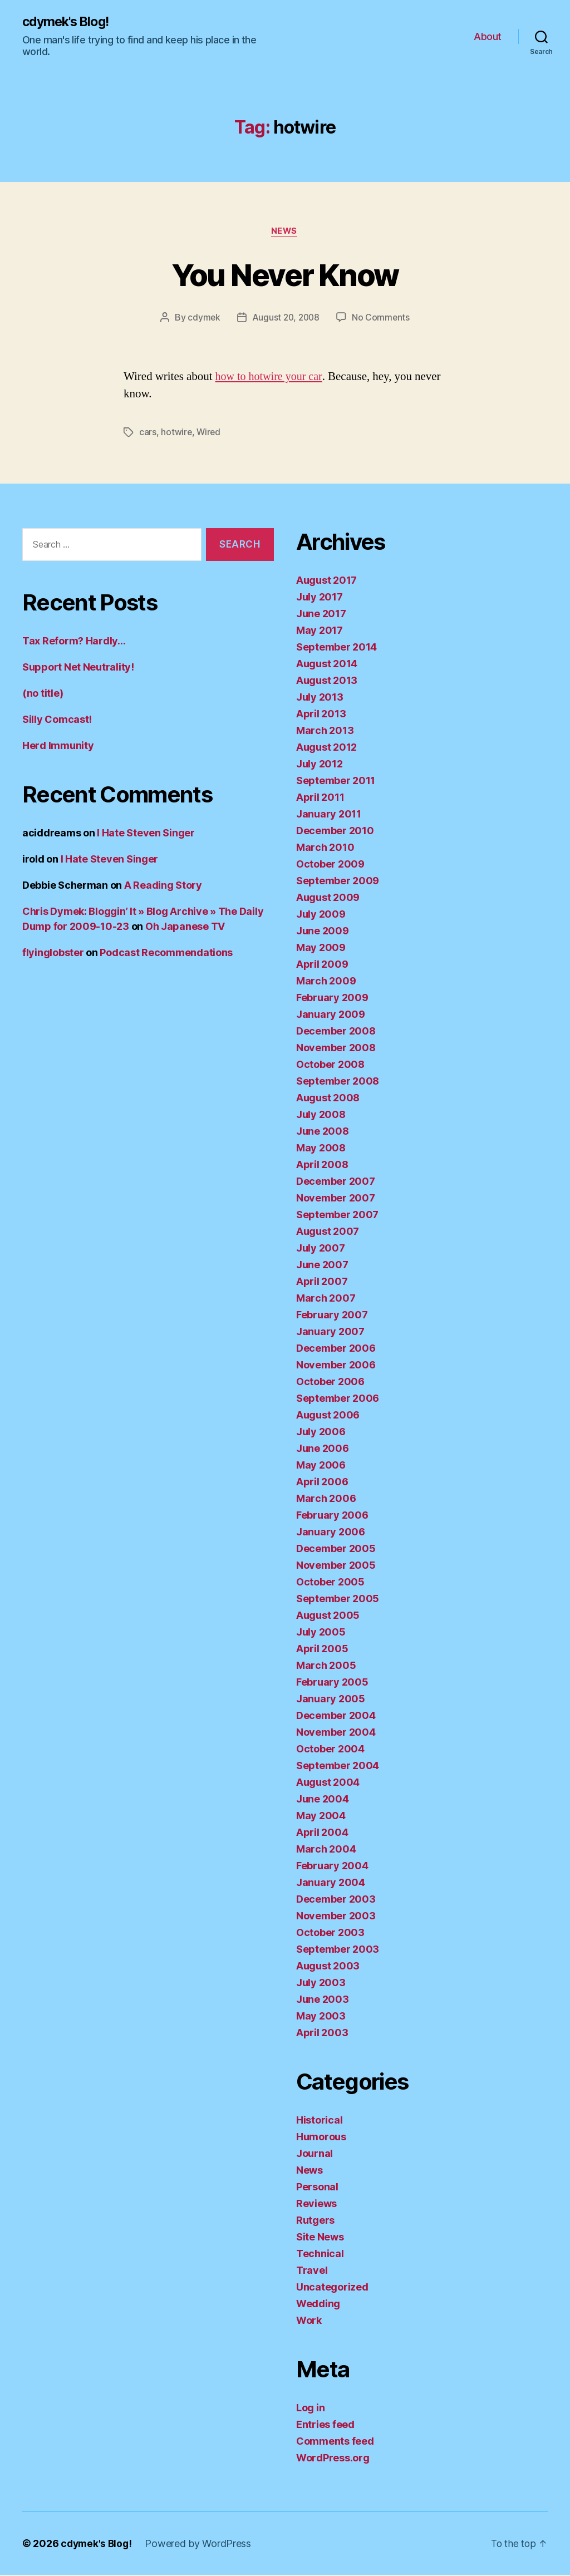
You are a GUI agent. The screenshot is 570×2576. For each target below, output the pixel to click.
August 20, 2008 (285, 318)
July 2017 (319, 598)
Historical (319, 2121)
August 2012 (326, 748)
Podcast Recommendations (166, 953)
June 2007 (322, 1266)
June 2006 (322, 1449)
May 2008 (321, 1149)
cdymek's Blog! (68, 22)
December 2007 (335, 1182)
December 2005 (336, 1549)
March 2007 (325, 1299)
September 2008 (337, 1082)
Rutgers (315, 2221)
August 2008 (328, 1099)
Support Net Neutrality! (78, 668)
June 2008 (322, 1132)
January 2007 (330, 1332)
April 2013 (321, 715)
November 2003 (336, 1917)
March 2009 (326, 982)
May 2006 (321, 1466)
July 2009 (321, 915)
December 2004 (336, 1716)
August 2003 (328, 1967)
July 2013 (319, 698)
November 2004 (336, 1733)
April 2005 (322, 1650)
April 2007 (321, 1282)
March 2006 (326, 1499)
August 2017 (326, 581)
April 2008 (322, 1165)
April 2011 (320, 798)
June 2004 (322, 1800)
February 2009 (332, 998)
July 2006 (321, 1433)
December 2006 (336, 1349)
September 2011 (335, 781)
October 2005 (330, 1583)
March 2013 (324, 731)
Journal (314, 2154)
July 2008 (321, 1115)
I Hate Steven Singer (146, 834)
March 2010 (325, 848)
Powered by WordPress (201, 2544)
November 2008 (336, 1049)
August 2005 (328, 1616)
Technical (320, 2254)
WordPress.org (333, 2459)
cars (147, 433)
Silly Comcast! (57, 720)
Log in (310, 2409)
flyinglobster (53, 953)
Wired (209, 433)
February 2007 (332, 1316)
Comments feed (335, 2442)
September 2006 (337, 1399)
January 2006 (330, 1533)
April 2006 (322, 1483)
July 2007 (320, 1249)
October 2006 (330, 1382)
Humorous (321, 2138)
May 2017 (319, 631)
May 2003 (321, 2017)
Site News (320, 2238)
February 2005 (332, 1683)
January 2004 (330, 1883)
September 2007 (337, 1215)
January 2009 (330, 1015)
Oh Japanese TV (185, 927)
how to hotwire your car (271, 378)
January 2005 (330, 1700)
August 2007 (327, 1232)
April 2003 (322, 2034)
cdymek (202, 318)
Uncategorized (332, 2288)
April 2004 (322, 1833)
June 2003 (322, 2000)
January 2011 (328, 815)
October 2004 (330, 1750)
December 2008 (336, 1032)
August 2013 (326, 681)
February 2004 (332, 1867)
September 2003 (337, 1950)
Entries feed (325, 2425)
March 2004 (326, 1850)
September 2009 (337, 882)
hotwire (176, 433)
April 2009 (322, 965)
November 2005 (336, 1566)
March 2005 (326, 1666)
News (285, 232)
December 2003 (336, 1900)
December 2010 (335, 832)
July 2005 (321, 1633)
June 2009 (322, 932)
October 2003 (330, 1933)
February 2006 (332, 1516)
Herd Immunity (58, 746)
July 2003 (321, 1983)
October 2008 (330, 1065)
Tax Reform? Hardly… (74, 642)
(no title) (42, 694)
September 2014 (336, 648)
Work (309, 2321)
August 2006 (328, 1416)
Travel (311, 2271)
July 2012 (319, 765)
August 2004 (328, 1783)
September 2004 (337, 1766)
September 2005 (337, 1599)
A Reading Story (163, 886)
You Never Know (285, 274)
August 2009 (328, 898)
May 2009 (321, 948)
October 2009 (330, 865)
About (488, 36)
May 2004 (321, 1817)
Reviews (316, 2204)
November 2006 (336, 1366)
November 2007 (335, 1199)
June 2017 (321, 614)
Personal (317, 2188)
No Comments (382, 318)
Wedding (318, 2305)
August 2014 (326, 665)
